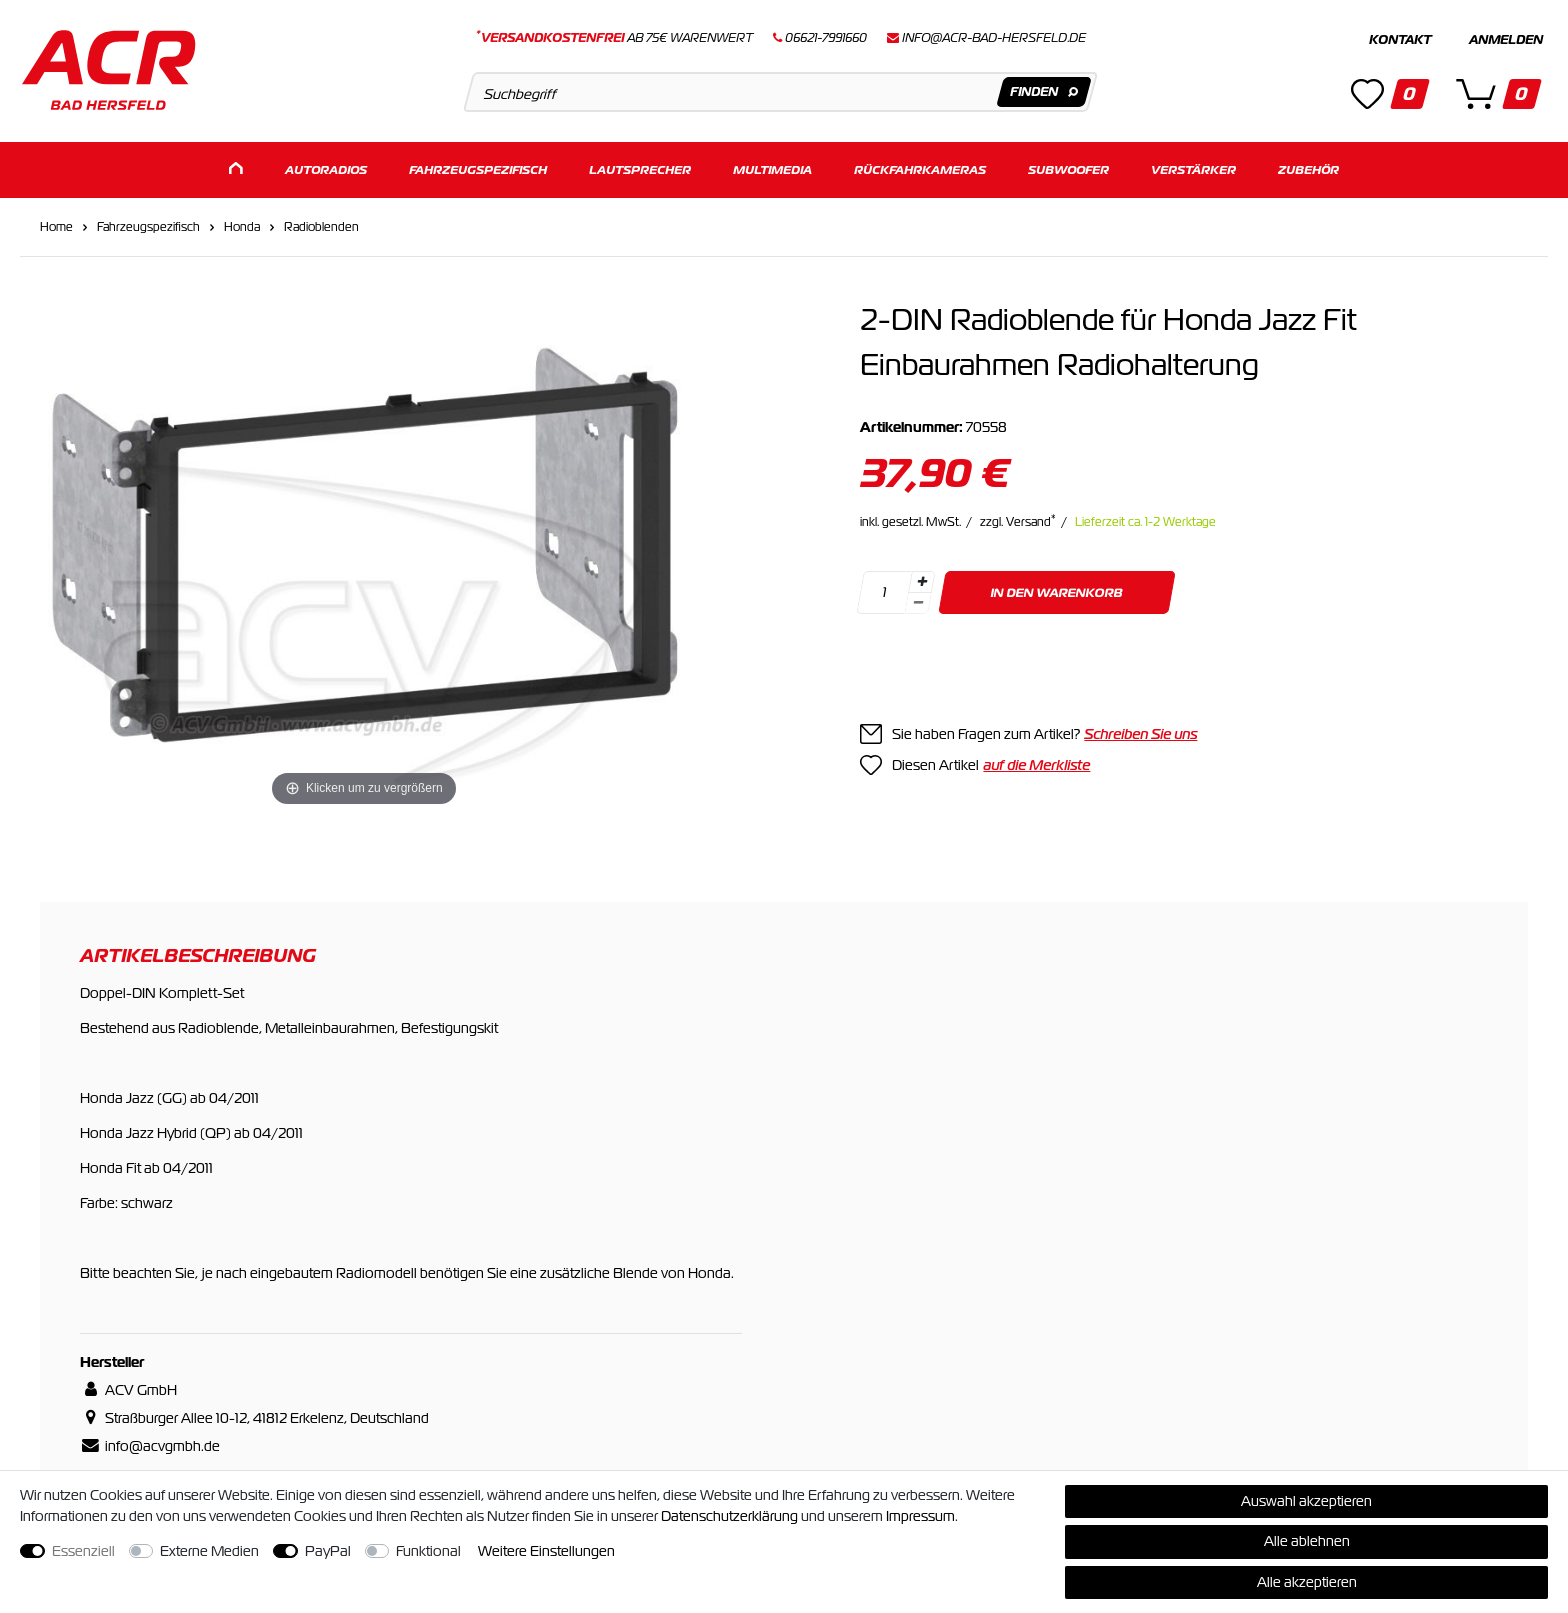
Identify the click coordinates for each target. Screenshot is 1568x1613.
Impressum (920, 1516)
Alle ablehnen (1307, 1541)
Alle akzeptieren (1307, 1582)
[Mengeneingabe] (885, 589)
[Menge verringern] (919, 600)
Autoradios (326, 167)
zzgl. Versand (1018, 519)
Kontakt (1400, 40)
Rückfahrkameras (920, 167)
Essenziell (83, 1551)
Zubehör (1308, 167)
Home (56, 224)
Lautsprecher (640, 167)
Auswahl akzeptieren (1306, 1501)
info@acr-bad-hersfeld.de (994, 38)
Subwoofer (1068, 167)
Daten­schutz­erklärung (729, 1516)
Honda (242, 224)
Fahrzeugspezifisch (478, 167)
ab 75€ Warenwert (614, 38)
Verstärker (1193, 167)
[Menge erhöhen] (922, 579)
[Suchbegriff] (780, 92)
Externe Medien (209, 1551)
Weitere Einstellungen (546, 1551)
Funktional (428, 1551)
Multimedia (772, 167)
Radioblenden (321, 224)
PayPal (328, 1551)
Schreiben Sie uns (1140, 731)
